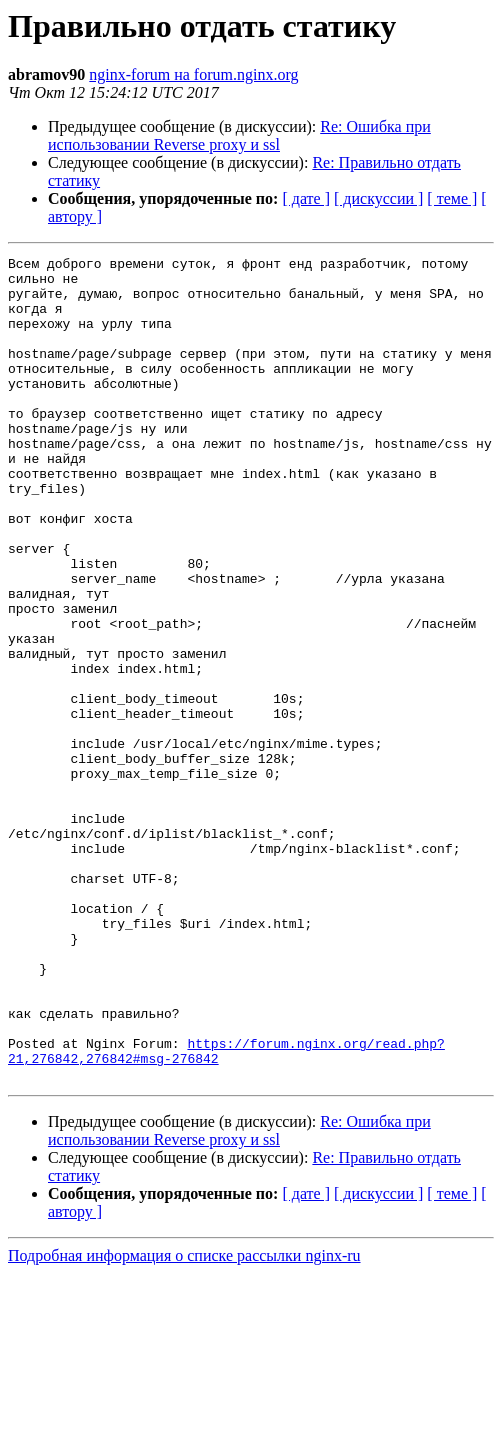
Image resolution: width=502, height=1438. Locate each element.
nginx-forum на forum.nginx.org (193, 74)
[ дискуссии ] (378, 198)
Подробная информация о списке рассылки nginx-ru (184, 1420)
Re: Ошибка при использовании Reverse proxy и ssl (239, 135)
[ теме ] (452, 198)
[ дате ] (306, 198)
